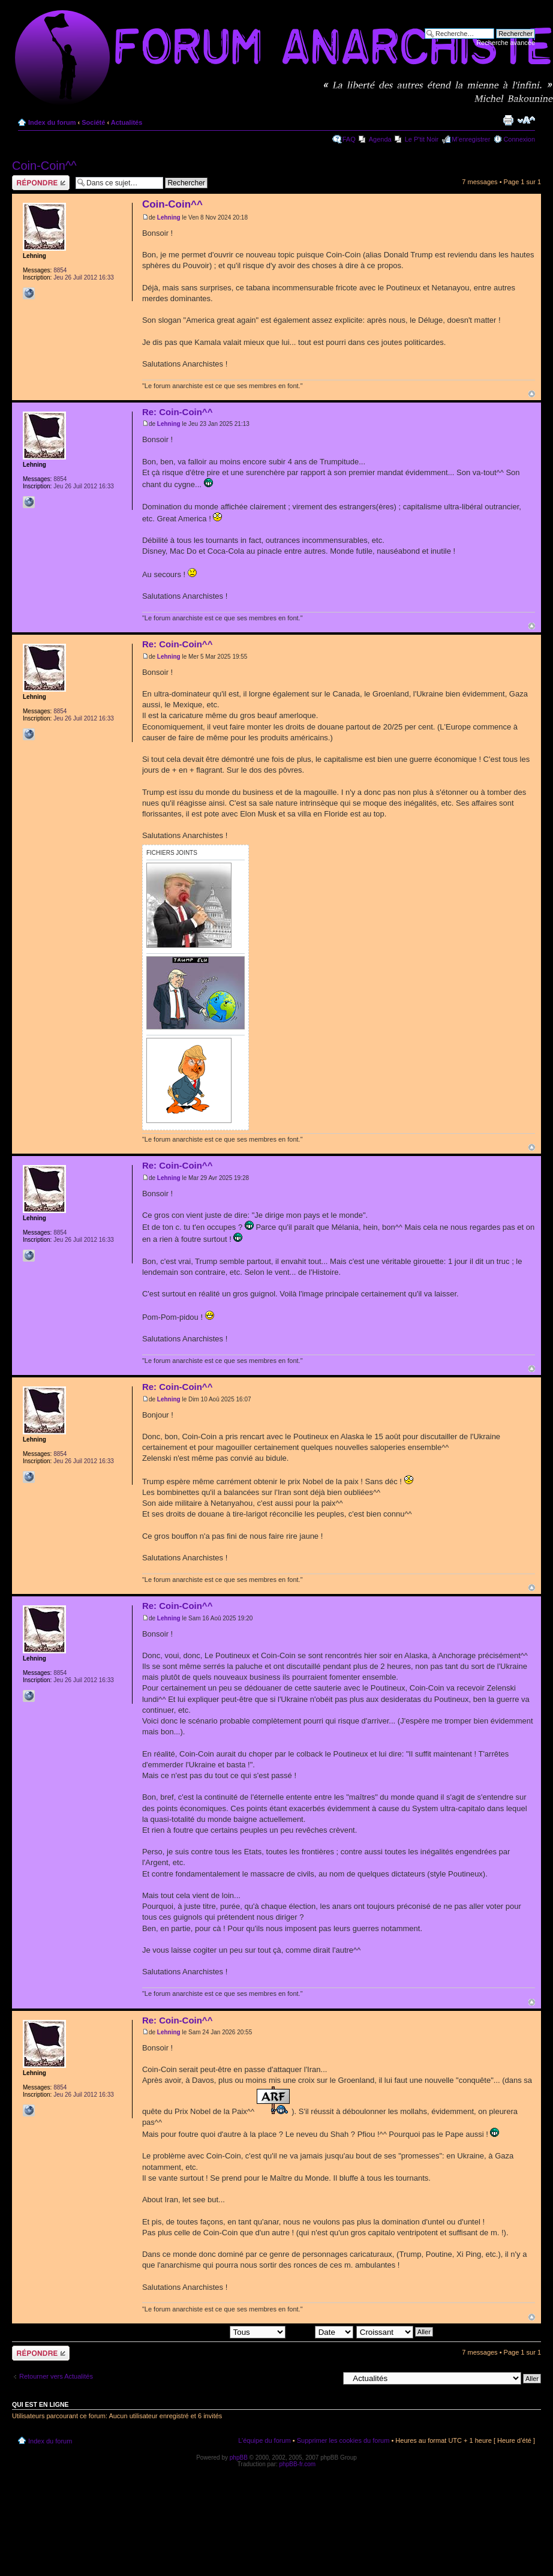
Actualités (127, 122)
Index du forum (52, 122)
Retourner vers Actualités (56, 2376)
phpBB (239, 2457)
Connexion (519, 139)
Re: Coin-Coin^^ (177, 412)
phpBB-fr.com (297, 2464)
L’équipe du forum (264, 2440)
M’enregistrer (471, 139)
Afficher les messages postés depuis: (202, 2331)
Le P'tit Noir (422, 139)
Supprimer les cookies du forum (343, 2440)
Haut (531, 394)
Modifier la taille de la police (526, 120)
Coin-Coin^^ (44, 165)
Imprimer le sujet (508, 120)
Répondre (41, 182)
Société (93, 122)
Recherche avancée (505, 42)
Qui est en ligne (40, 2404)
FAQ (349, 139)
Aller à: (328, 2378)
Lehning (169, 217)
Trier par (320, 2331)
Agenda (380, 139)
